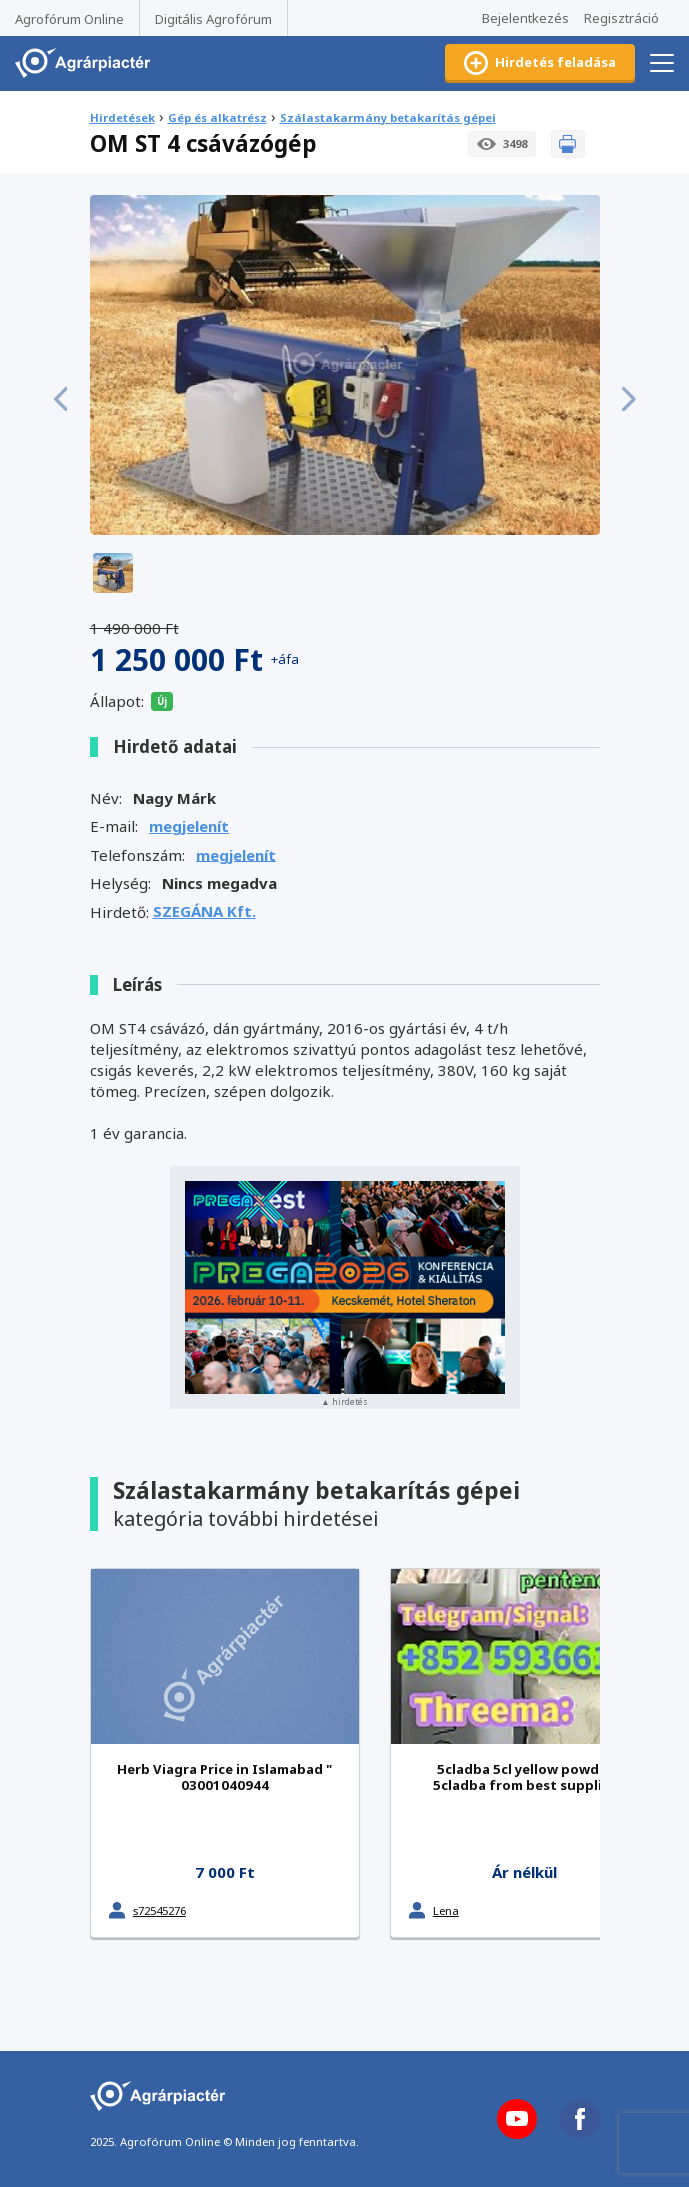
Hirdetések (122, 117)
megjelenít (189, 826)
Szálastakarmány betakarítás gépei (388, 117)
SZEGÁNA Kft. (204, 911)
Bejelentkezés (525, 18)
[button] (61, 399)
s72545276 (159, 1910)
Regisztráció (621, 18)
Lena (446, 1910)
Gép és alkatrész (217, 117)
